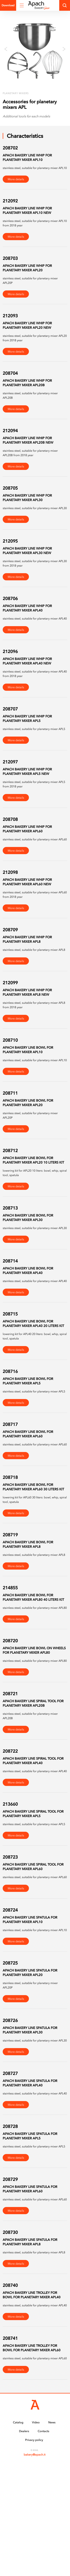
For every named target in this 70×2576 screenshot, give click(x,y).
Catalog (18, 2422)
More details (16, 179)
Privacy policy (34, 2440)
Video (36, 2422)
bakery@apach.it (34, 2454)
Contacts (43, 2431)
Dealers (24, 2431)
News (51, 2422)
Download (8, 5)
